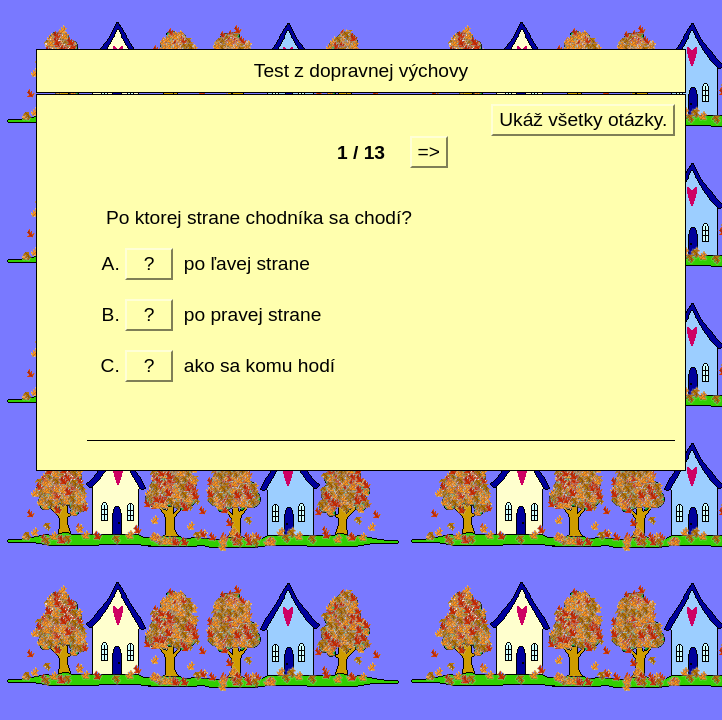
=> (429, 151)
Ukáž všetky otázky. (583, 119)
